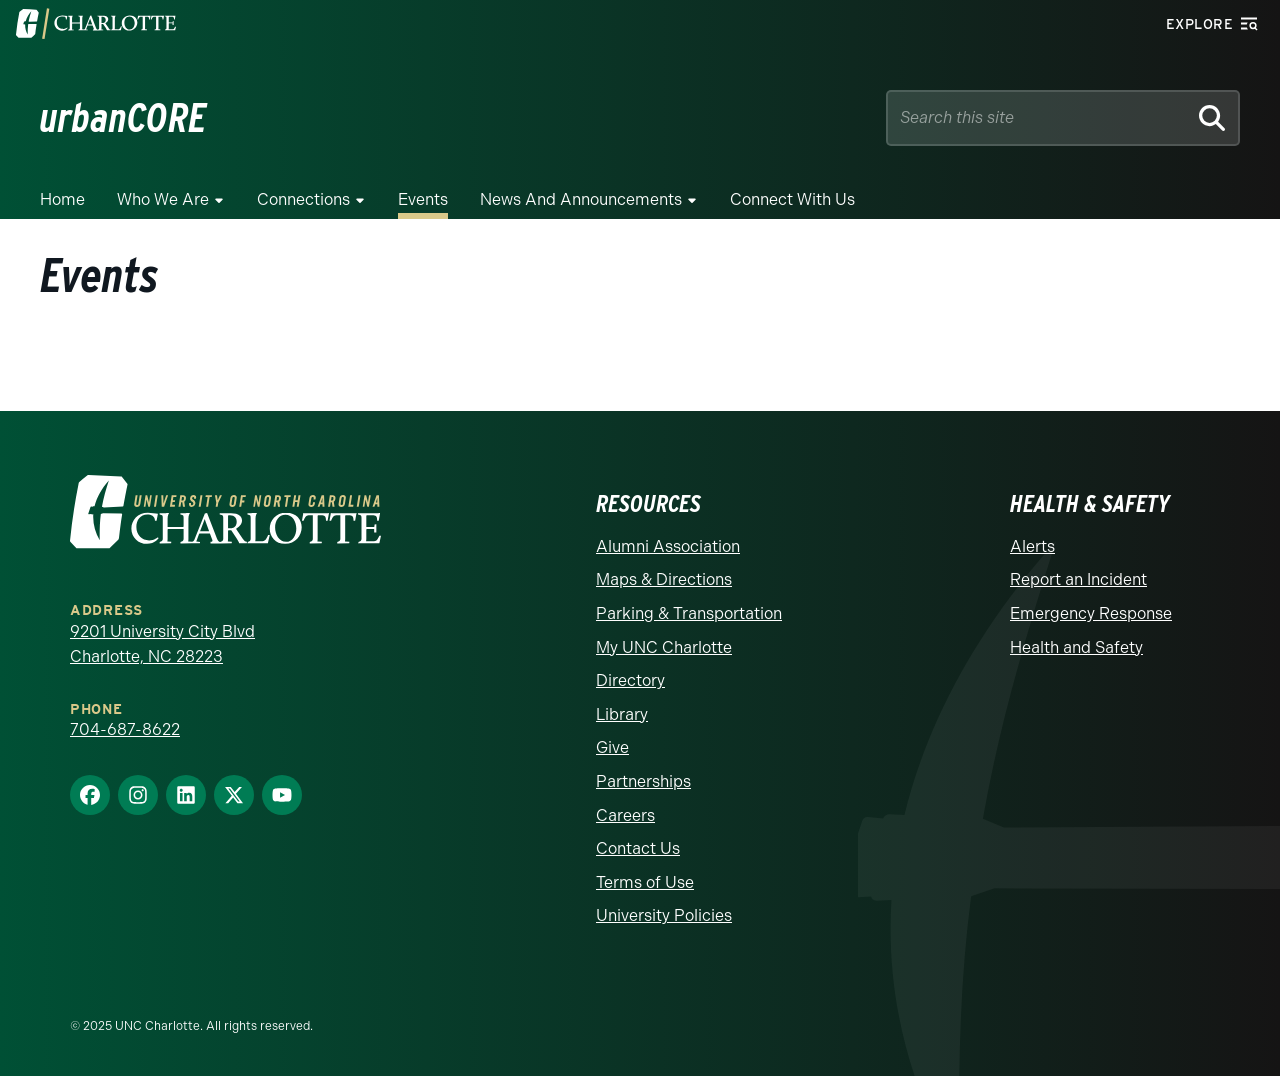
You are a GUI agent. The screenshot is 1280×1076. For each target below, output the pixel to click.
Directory (630, 680)
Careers (625, 815)
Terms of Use (645, 882)
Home (62, 199)
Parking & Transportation (689, 613)
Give (612, 747)
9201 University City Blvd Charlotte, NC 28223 (162, 644)
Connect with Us (792, 199)
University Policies (664, 915)
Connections (303, 199)
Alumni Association (668, 546)
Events (423, 199)
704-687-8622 (125, 729)
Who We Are (163, 199)
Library (622, 714)
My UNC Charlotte (664, 647)
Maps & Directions (664, 579)
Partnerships (643, 781)
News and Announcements (581, 199)
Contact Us (638, 848)
